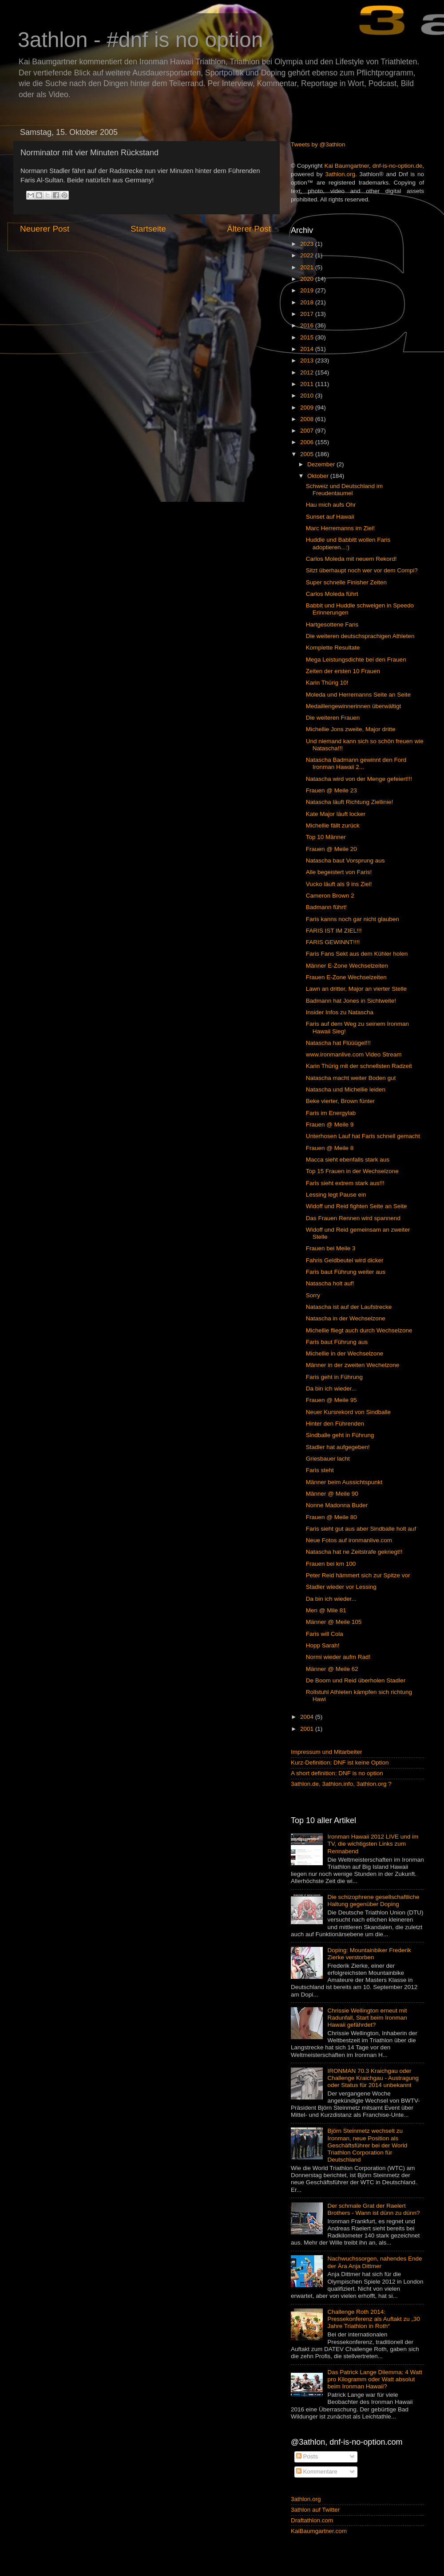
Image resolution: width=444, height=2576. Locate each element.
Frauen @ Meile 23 (331, 790)
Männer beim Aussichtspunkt (344, 1482)
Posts (307, 2456)
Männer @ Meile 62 (332, 1669)
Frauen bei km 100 (331, 1563)
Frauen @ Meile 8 (330, 1148)
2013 (307, 360)
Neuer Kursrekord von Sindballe (348, 1412)
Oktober (318, 476)
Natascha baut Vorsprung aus (345, 860)
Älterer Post (249, 228)
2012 (307, 372)
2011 (307, 384)
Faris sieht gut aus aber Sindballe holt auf (361, 1528)
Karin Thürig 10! (327, 682)
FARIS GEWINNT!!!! (333, 942)
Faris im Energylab (331, 1113)
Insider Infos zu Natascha (339, 1012)
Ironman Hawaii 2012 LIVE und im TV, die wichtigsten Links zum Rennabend (372, 1843)
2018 (307, 302)
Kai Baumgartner (346, 165)
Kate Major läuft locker (335, 814)
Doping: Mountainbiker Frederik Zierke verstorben (369, 1954)
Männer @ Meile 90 (332, 1493)
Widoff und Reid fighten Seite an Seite (356, 1206)
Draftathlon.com (312, 2520)
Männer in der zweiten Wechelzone (353, 1365)
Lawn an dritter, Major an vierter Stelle (356, 988)
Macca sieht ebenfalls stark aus (347, 1159)
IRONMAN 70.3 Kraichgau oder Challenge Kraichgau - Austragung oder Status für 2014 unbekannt (373, 2078)
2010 (307, 395)
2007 (307, 430)
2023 (307, 243)
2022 (307, 255)
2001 (307, 1728)
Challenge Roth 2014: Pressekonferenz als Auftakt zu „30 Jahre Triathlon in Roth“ (373, 2318)
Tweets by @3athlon (318, 144)
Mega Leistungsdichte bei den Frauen (356, 659)
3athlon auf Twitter (315, 2509)
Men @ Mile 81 (326, 1610)
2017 (307, 314)
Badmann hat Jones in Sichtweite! (351, 1000)
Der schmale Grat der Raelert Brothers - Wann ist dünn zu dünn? (373, 2209)
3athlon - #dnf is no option (140, 39)
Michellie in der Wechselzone (345, 1353)
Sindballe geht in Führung (340, 1435)
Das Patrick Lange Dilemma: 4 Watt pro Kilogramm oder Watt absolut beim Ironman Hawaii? (374, 2379)
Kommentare (316, 2471)
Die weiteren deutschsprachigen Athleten (360, 636)
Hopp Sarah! (323, 1645)
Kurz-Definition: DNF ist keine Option (340, 1762)
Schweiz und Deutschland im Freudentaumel (344, 489)
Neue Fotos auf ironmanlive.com (349, 1540)
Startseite (148, 228)
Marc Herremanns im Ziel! (340, 528)
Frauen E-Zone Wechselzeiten (346, 977)
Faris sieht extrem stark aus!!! (345, 1183)
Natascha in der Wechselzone (345, 1318)
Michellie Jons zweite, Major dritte (351, 729)
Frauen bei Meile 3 (331, 1248)
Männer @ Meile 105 (334, 1622)
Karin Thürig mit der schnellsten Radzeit (359, 1066)
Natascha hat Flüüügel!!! (338, 1043)
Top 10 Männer (326, 837)
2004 (307, 1716)
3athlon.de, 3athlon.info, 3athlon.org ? (341, 1783)
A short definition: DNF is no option (337, 1773)
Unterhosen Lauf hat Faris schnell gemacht (363, 1136)
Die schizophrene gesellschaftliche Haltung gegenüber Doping (373, 1900)
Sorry (313, 1295)
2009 (307, 407)
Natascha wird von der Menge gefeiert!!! (359, 779)
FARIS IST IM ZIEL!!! (334, 930)
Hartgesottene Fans (332, 624)
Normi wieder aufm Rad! (338, 1657)
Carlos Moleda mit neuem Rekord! (351, 558)
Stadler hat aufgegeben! (338, 1447)
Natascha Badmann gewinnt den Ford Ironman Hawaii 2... (356, 763)
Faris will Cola (324, 1634)
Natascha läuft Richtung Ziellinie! (349, 802)
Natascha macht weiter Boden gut (351, 1078)
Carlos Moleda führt (332, 594)
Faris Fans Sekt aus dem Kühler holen (357, 953)
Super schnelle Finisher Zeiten (346, 582)
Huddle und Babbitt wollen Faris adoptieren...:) (348, 543)
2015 (307, 337)
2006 (307, 442)
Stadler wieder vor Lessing (341, 1586)
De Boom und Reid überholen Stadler (355, 1680)
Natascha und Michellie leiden (345, 1089)
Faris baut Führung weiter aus (345, 1271)
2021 (307, 267)
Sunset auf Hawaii (330, 516)
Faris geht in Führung (334, 1377)
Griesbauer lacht (328, 1458)
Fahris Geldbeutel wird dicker (345, 1260)
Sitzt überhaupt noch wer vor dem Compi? (362, 570)
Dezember (322, 464)
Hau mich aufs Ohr (331, 504)
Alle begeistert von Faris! (339, 872)
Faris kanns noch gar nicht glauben (352, 919)
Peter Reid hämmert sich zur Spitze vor (358, 1575)
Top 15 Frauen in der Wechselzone (352, 1171)
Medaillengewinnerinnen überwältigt (353, 706)
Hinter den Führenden (335, 1423)
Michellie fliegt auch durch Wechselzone (359, 1330)
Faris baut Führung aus (337, 1342)
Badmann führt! (326, 907)
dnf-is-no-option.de (398, 165)
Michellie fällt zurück (333, 825)
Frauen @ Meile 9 (330, 1124)
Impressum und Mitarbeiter (326, 1752)
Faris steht (320, 1470)
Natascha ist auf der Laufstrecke (349, 1307)
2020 (307, 279)
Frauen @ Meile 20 (331, 849)
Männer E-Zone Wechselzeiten (347, 965)
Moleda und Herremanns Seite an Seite (358, 694)
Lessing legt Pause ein (336, 1194)
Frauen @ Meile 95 (331, 1400)
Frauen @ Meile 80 (331, 1517)
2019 (307, 290)
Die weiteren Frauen (333, 717)
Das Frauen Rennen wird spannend (353, 1218)
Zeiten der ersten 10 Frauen (343, 671)
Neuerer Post (44, 228)
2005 (307, 454)
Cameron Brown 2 (330, 895)
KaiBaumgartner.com (319, 2531)
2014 (307, 349)
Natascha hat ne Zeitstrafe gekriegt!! (354, 1551)
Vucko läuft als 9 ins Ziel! (339, 884)
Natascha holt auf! (330, 1283)
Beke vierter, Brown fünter (340, 1101)
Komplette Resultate (333, 647)
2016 (307, 325)
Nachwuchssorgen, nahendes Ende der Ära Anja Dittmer (374, 2262)
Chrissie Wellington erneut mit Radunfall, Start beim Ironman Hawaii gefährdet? (367, 2017)
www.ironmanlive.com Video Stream (354, 1054)
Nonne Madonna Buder (337, 1505)
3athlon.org (340, 174)
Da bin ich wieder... (331, 1388)
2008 (307, 419)
